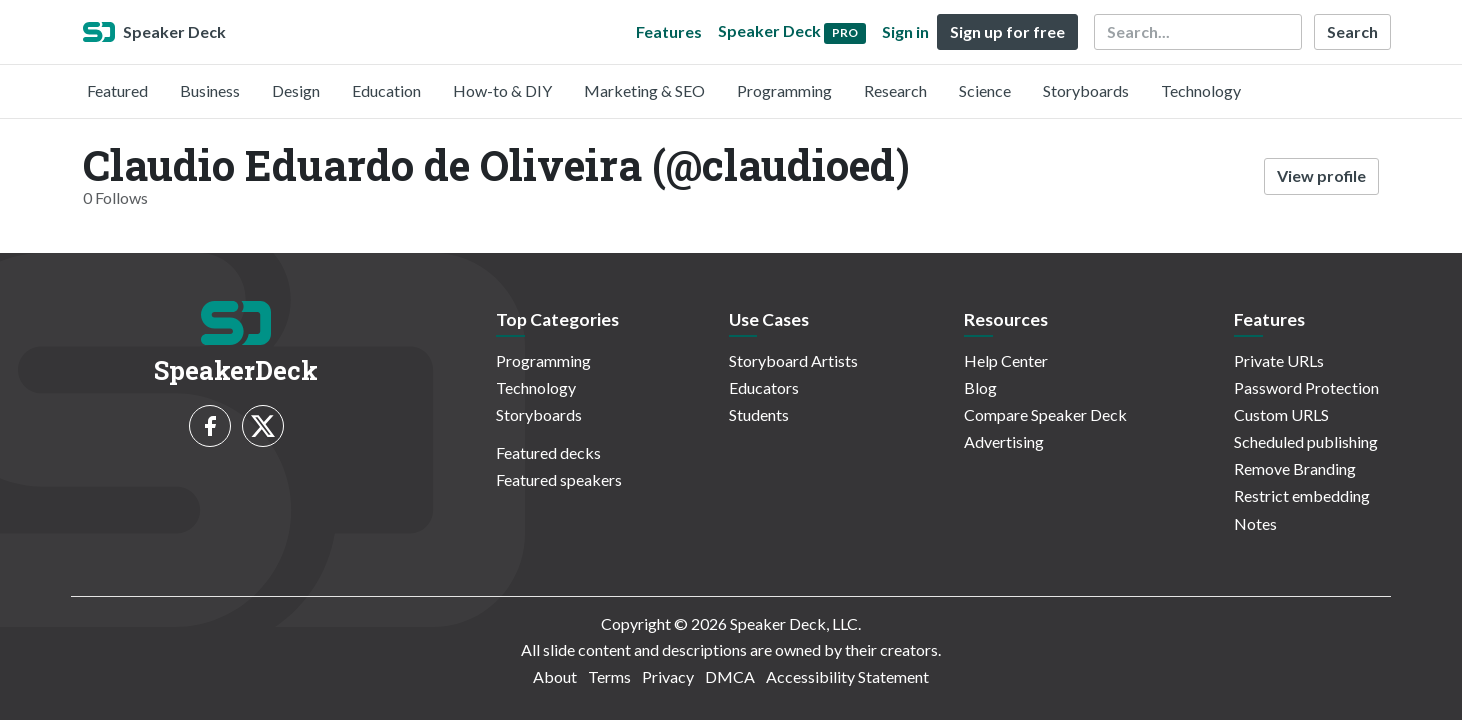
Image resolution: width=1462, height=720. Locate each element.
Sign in (905, 31)
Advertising (1004, 441)
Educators (764, 387)
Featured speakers (559, 479)
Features (669, 31)
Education (386, 90)
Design (296, 90)
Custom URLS (1281, 414)
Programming (784, 90)
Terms (609, 676)
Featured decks (548, 452)
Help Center (1006, 360)
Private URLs (1279, 360)
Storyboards (1086, 90)
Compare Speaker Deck (1045, 414)
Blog (980, 387)
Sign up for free (1007, 31)
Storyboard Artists (793, 360)
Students (759, 414)
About (555, 676)
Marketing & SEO (644, 90)
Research (895, 90)
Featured (117, 90)
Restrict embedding (1302, 495)
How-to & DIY (502, 90)
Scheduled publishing (1306, 441)
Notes (1255, 523)
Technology (1201, 90)
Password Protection (1306, 387)
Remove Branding (1295, 468)
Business (210, 90)
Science (985, 90)
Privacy (668, 676)
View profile (1321, 175)
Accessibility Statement (847, 676)
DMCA (730, 676)
